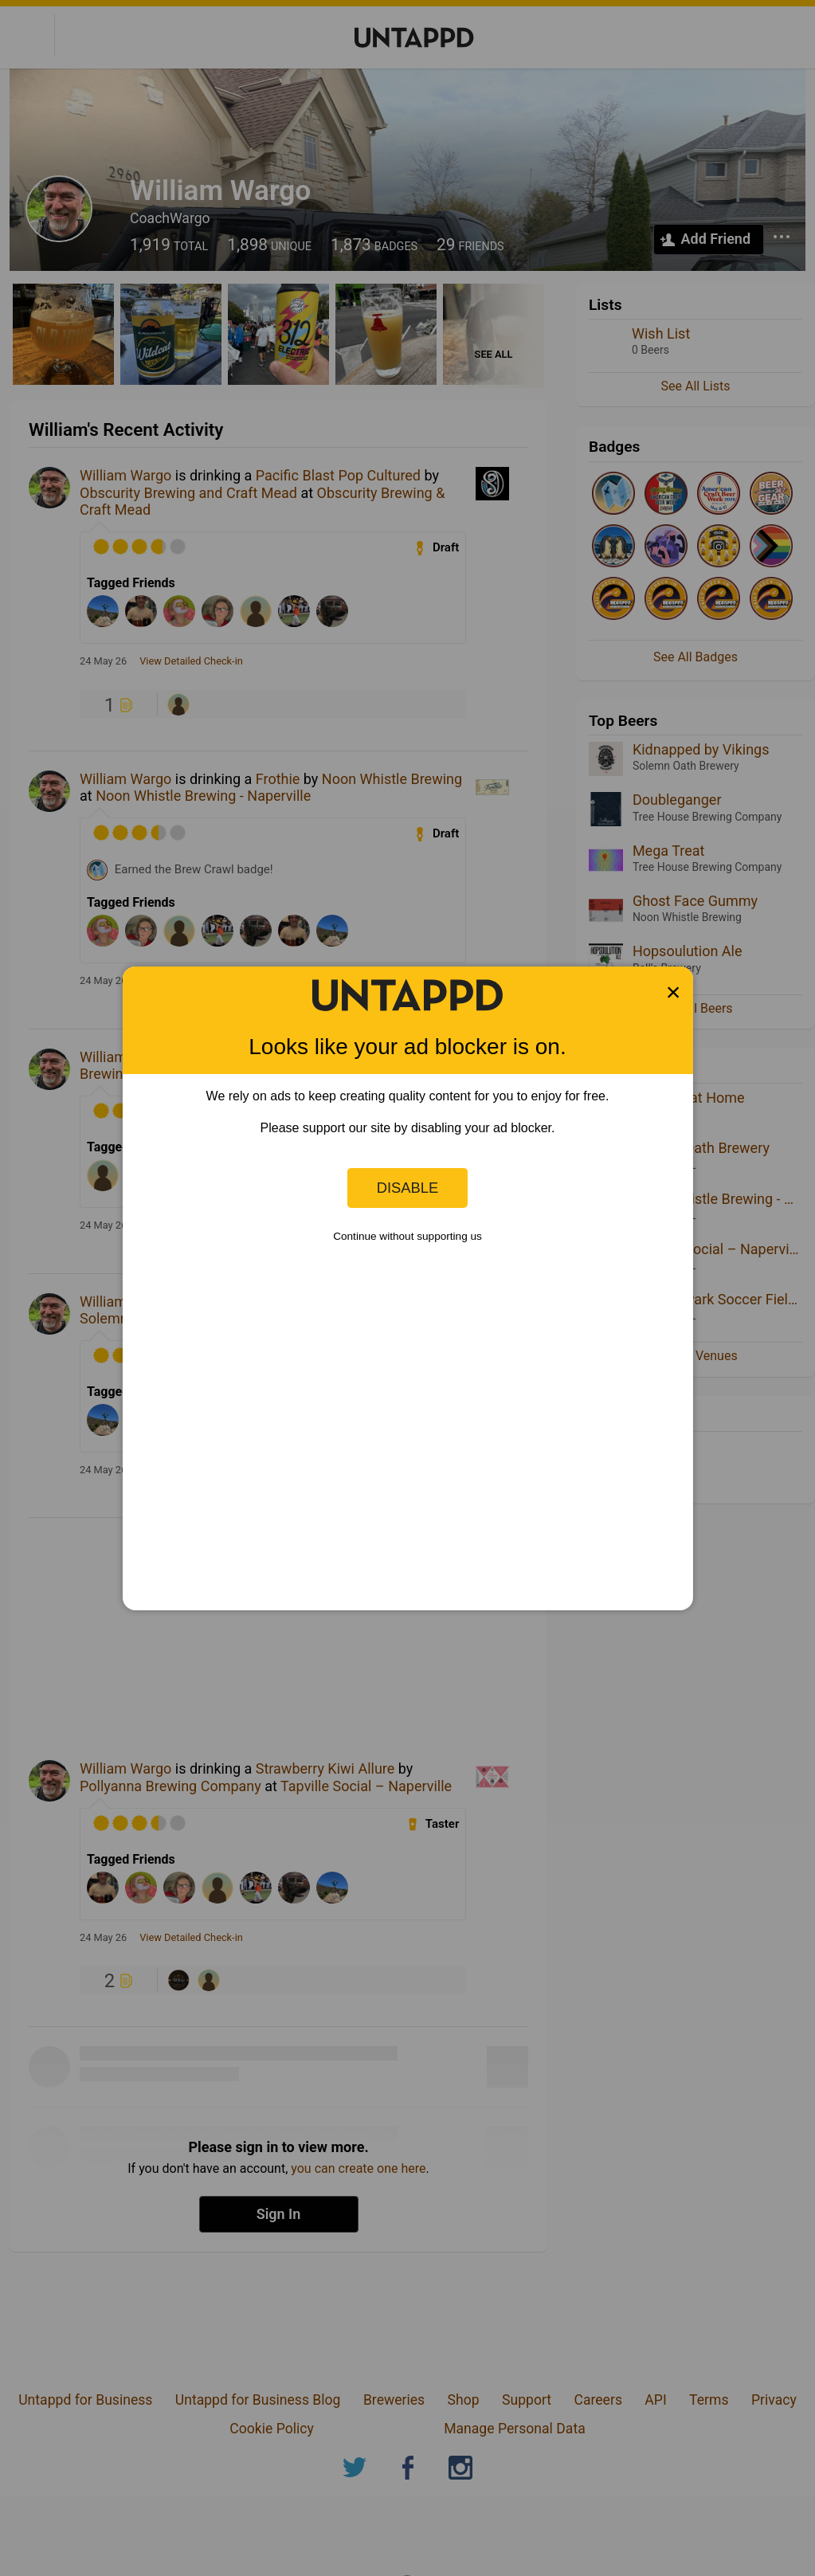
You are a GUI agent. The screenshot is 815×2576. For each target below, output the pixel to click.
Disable (408, 1187)
